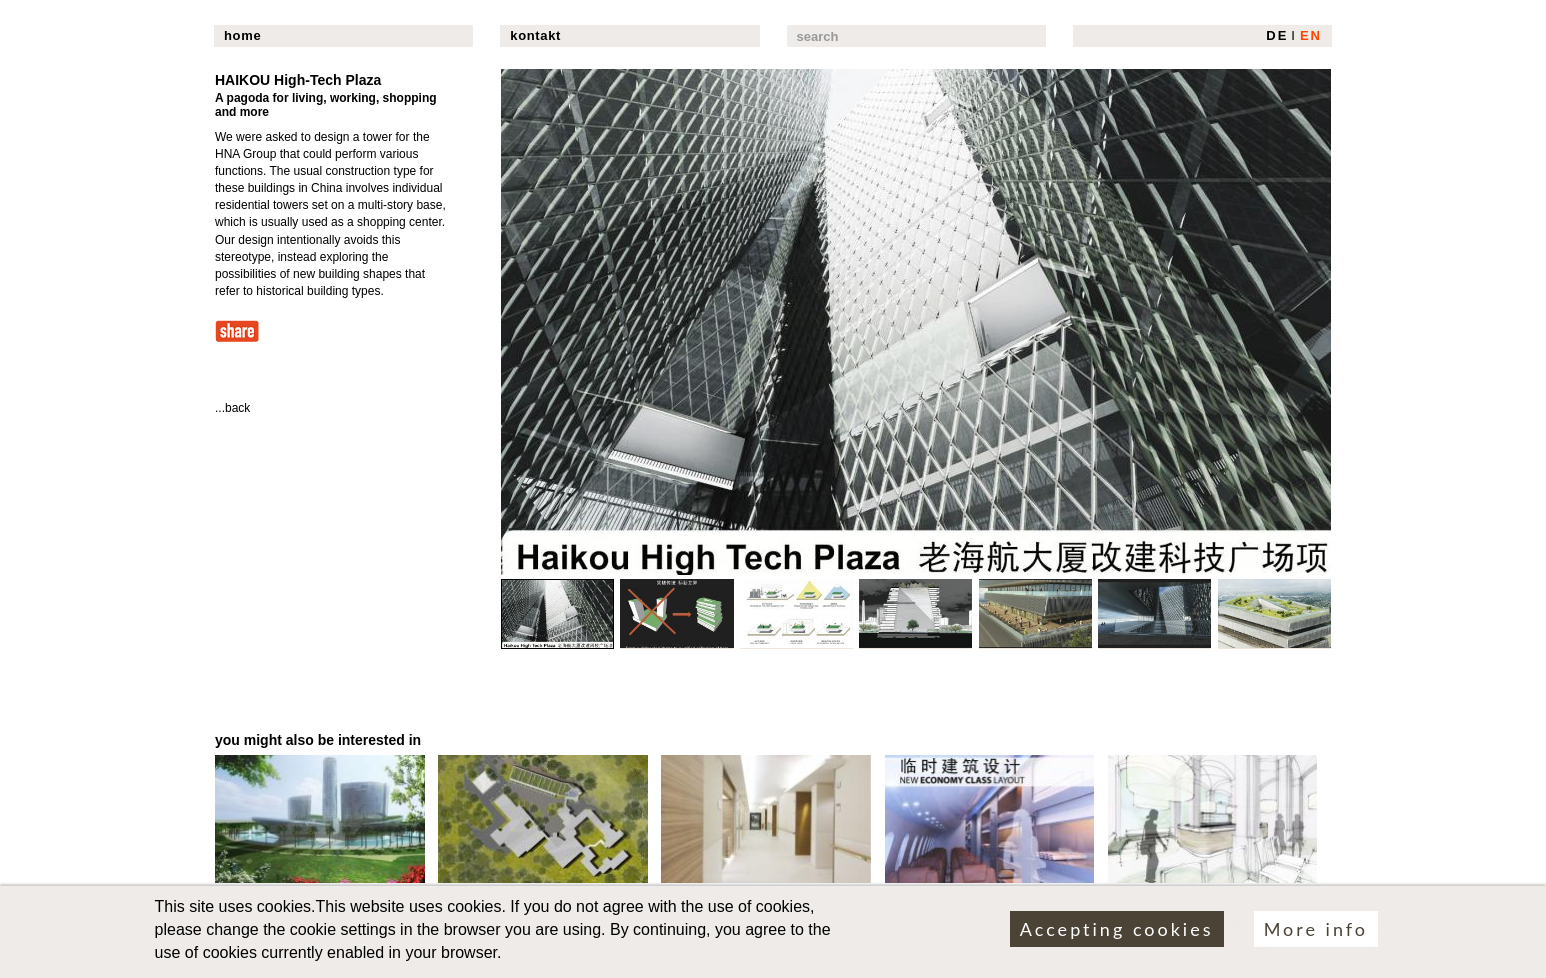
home (242, 35)
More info (1316, 934)
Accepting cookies (1117, 934)
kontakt (535, 35)
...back (232, 408)
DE (1277, 35)
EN (1311, 35)
